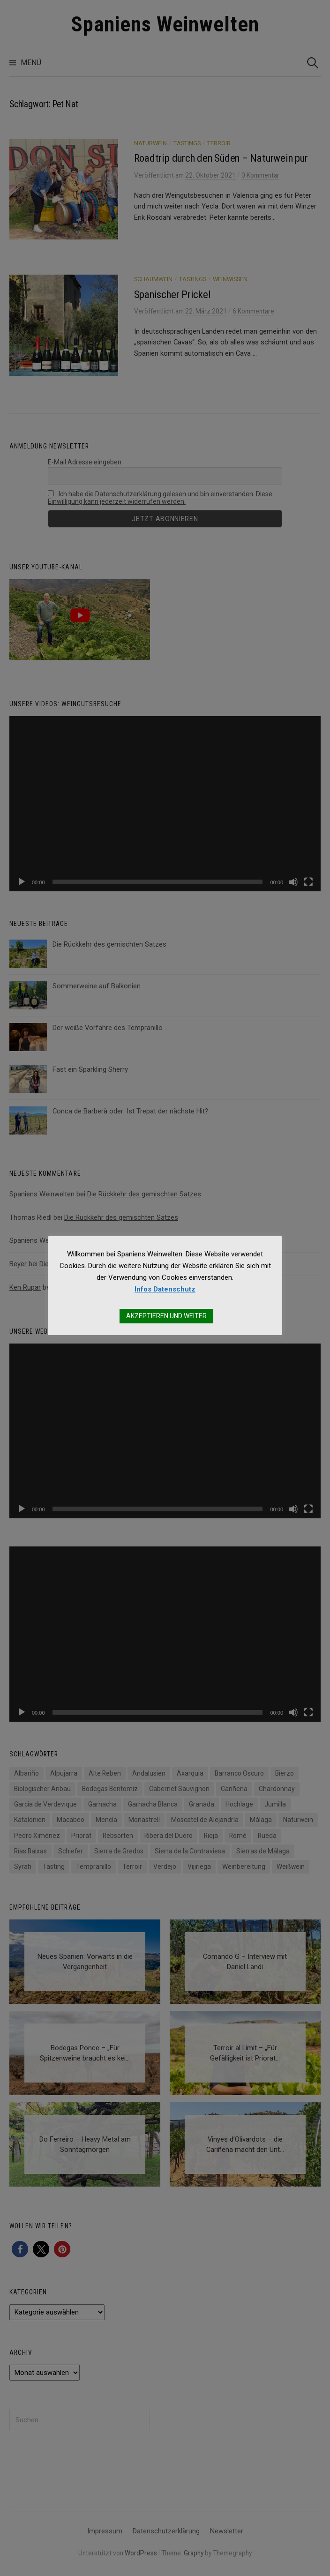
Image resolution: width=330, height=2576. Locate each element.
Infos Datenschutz (165, 1289)
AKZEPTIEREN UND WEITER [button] (166, 1316)
